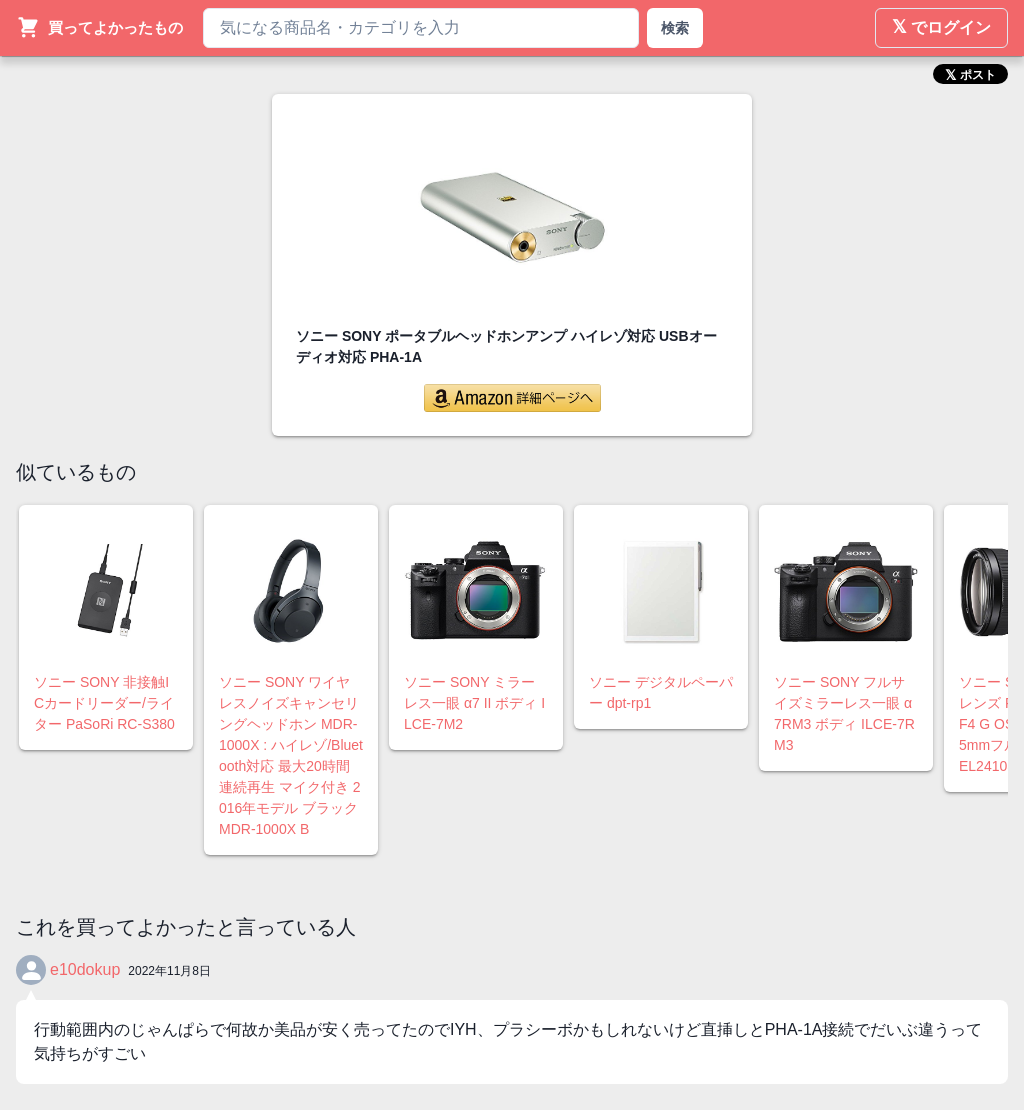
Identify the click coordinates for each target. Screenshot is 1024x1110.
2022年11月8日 (169, 971)
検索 (675, 28)
